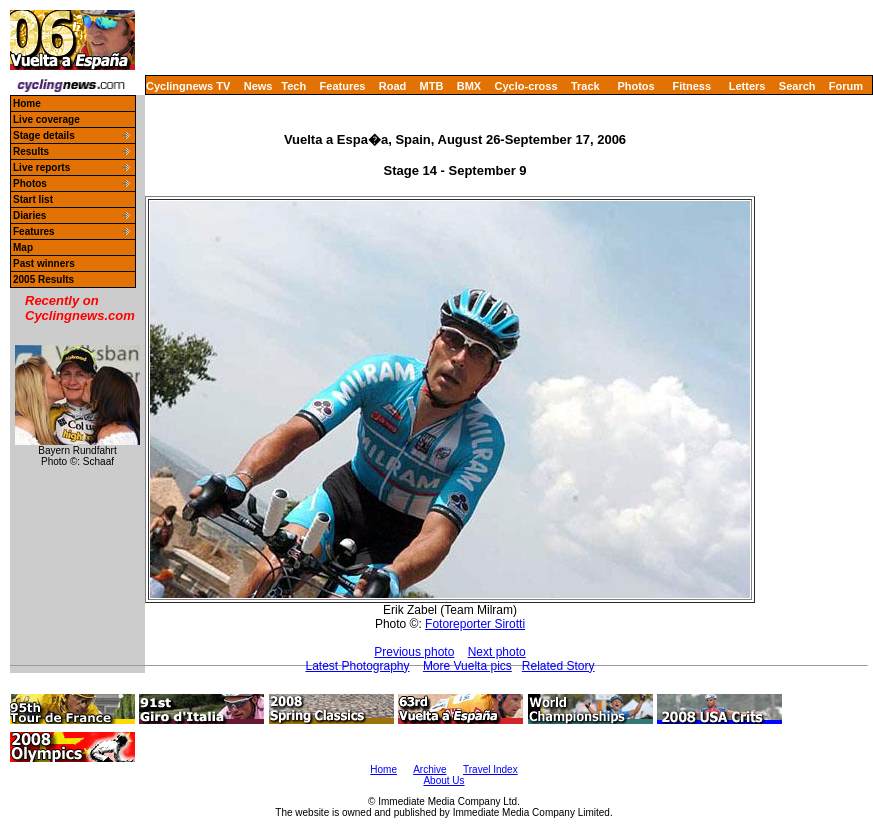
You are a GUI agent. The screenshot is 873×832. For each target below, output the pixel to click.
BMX (469, 86)
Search (797, 86)
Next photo (497, 652)
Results (31, 151)
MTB (432, 86)
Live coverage (46, 119)
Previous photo (414, 652)
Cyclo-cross (526, 86)
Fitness (691, 86)
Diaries (29, 215)
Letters (747, 86)
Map (23, 247)
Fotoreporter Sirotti (475, 624)
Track (585, 86)
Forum (846, 86)
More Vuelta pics (467, 666)
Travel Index (490, 769)
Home (27, 103)
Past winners (44, 263)
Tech (293, 86)
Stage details (44, 135)
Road (393, 86)
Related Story (558, 666)
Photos (635, 86)
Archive (429, 769)
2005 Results (43, 279)
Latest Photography (357, 666)
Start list (33, 199)
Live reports (41, 167)
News (258, 86)
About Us (443, 780)
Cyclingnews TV (188, 86)
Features (343, 86)
